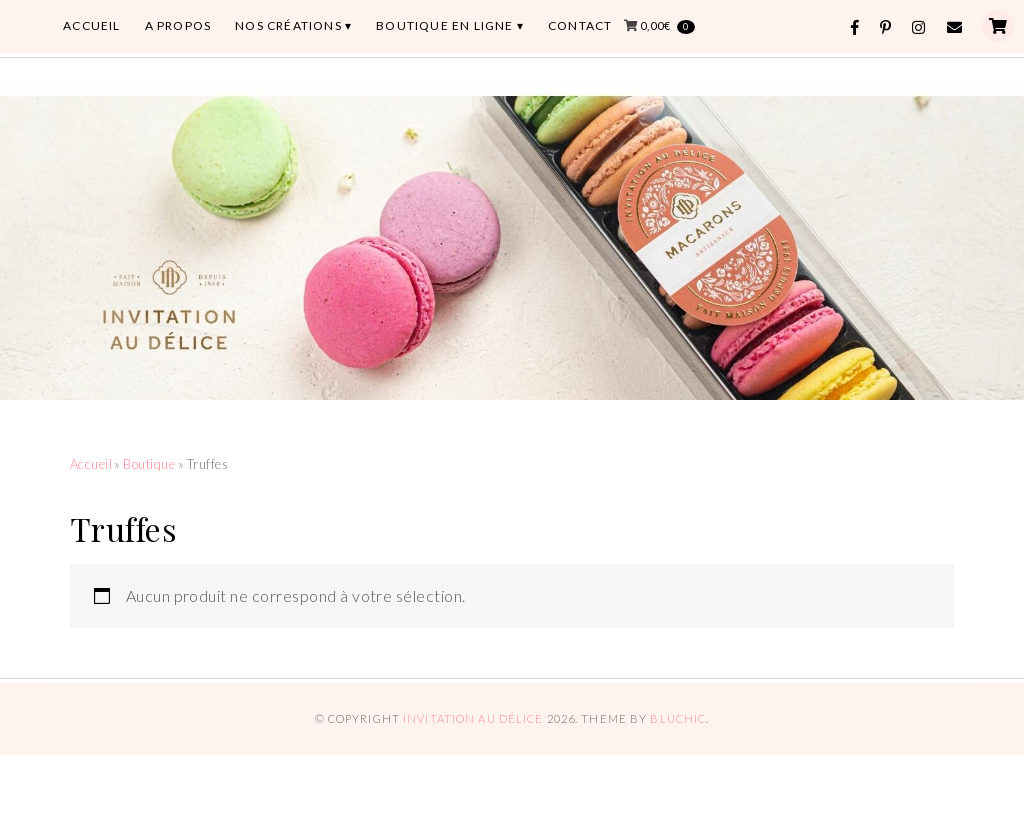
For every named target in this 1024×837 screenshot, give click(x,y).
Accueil (91, 464)
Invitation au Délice (473, 718)
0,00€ (667, 26)
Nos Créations (288, 25)
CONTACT (580, 25)
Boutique (149, 464)
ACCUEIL (91, 25)
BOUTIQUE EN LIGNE (444, 25)
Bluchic (678, 718)
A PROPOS (178, 25)
